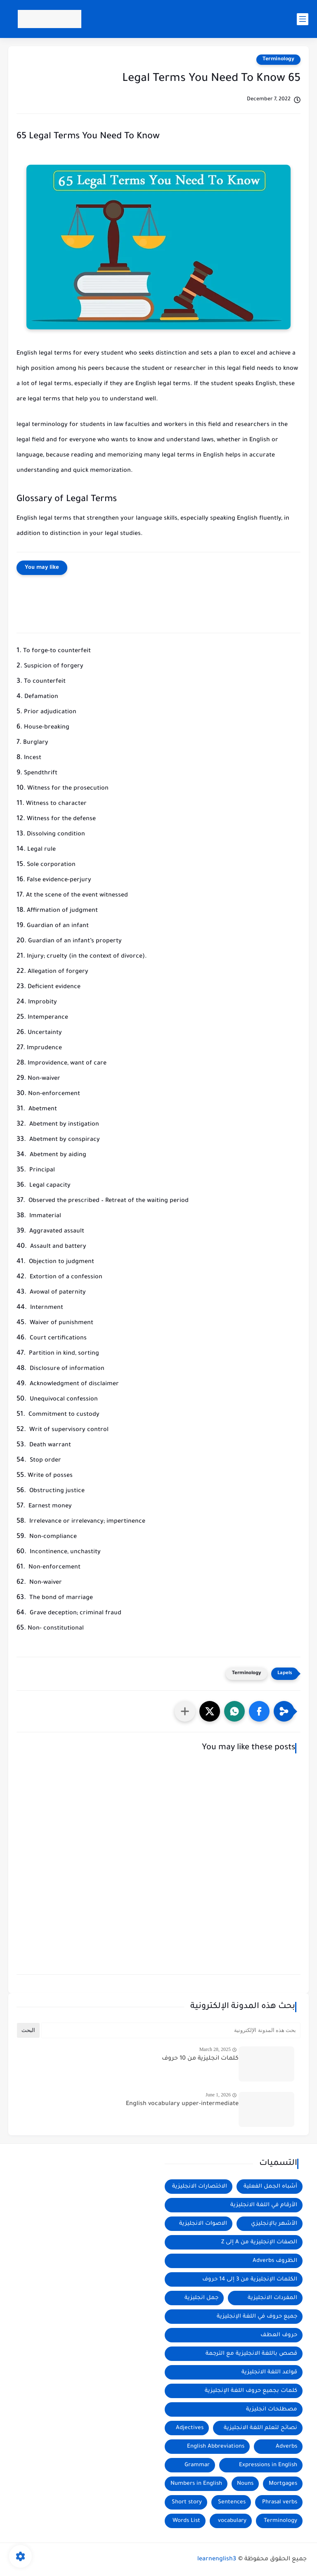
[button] (259, 1711)
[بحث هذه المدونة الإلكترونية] (170, 2030)
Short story (187, 2502)
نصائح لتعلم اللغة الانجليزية (260, 2428)
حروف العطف (278, 2335)
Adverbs (286, 2447)
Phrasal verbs (279, 2502)
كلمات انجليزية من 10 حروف (200, 2059)
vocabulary (232, 2521)
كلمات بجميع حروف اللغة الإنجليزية (251, 2391)
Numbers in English (196, 2484)
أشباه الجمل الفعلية (270, 2186)
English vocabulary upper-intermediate (182, 2104)
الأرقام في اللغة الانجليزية (263, 2205)
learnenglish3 (216, 2559)
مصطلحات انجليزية (271, 2409)
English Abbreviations (215, 2447)
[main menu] (302, 19)
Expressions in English (268, 2465)
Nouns (245, 2484)
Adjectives (189, 2428)
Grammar (197, 2465)
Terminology (278, 59)
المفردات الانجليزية (272, 2298)
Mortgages (283, 2484)
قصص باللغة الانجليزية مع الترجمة (251, 2354)
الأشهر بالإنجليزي (274, 2224)
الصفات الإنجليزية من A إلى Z (259, 2242)
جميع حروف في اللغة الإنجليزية (257, 2316)
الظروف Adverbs (275, 2261)
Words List (186, 2521)
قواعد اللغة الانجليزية (269, 2372)
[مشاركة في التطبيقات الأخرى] (185, 1711)
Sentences (232, 2502)
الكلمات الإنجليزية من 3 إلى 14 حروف (249, 2279)
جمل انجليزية (201, 2298)
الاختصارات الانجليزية (199, 2186)
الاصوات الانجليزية (203, 2224)
